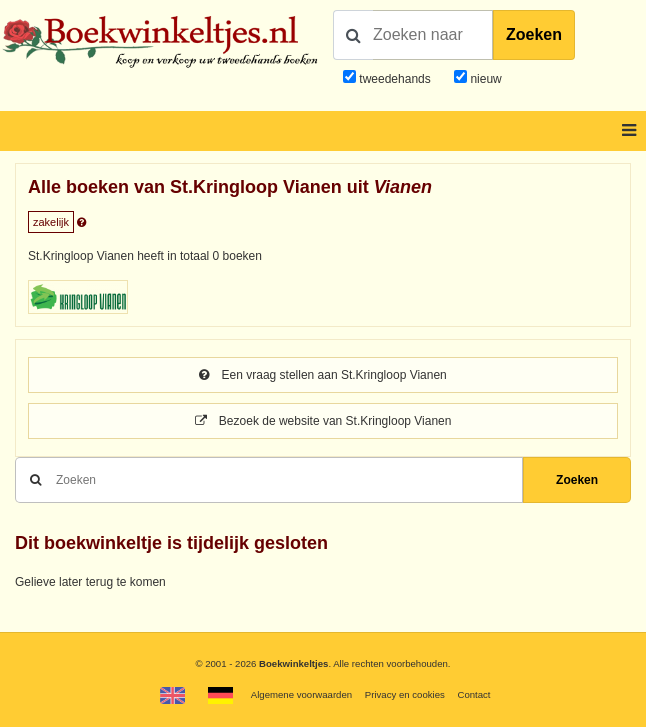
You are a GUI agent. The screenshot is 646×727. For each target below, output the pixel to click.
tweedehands (394, 79)
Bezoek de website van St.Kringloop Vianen (323, 421)
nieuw (484, 79)
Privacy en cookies (405, 694)
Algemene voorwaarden (301, 694)
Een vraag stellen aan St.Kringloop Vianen (323, 375)
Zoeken (534, 34)
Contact (473, 694)
